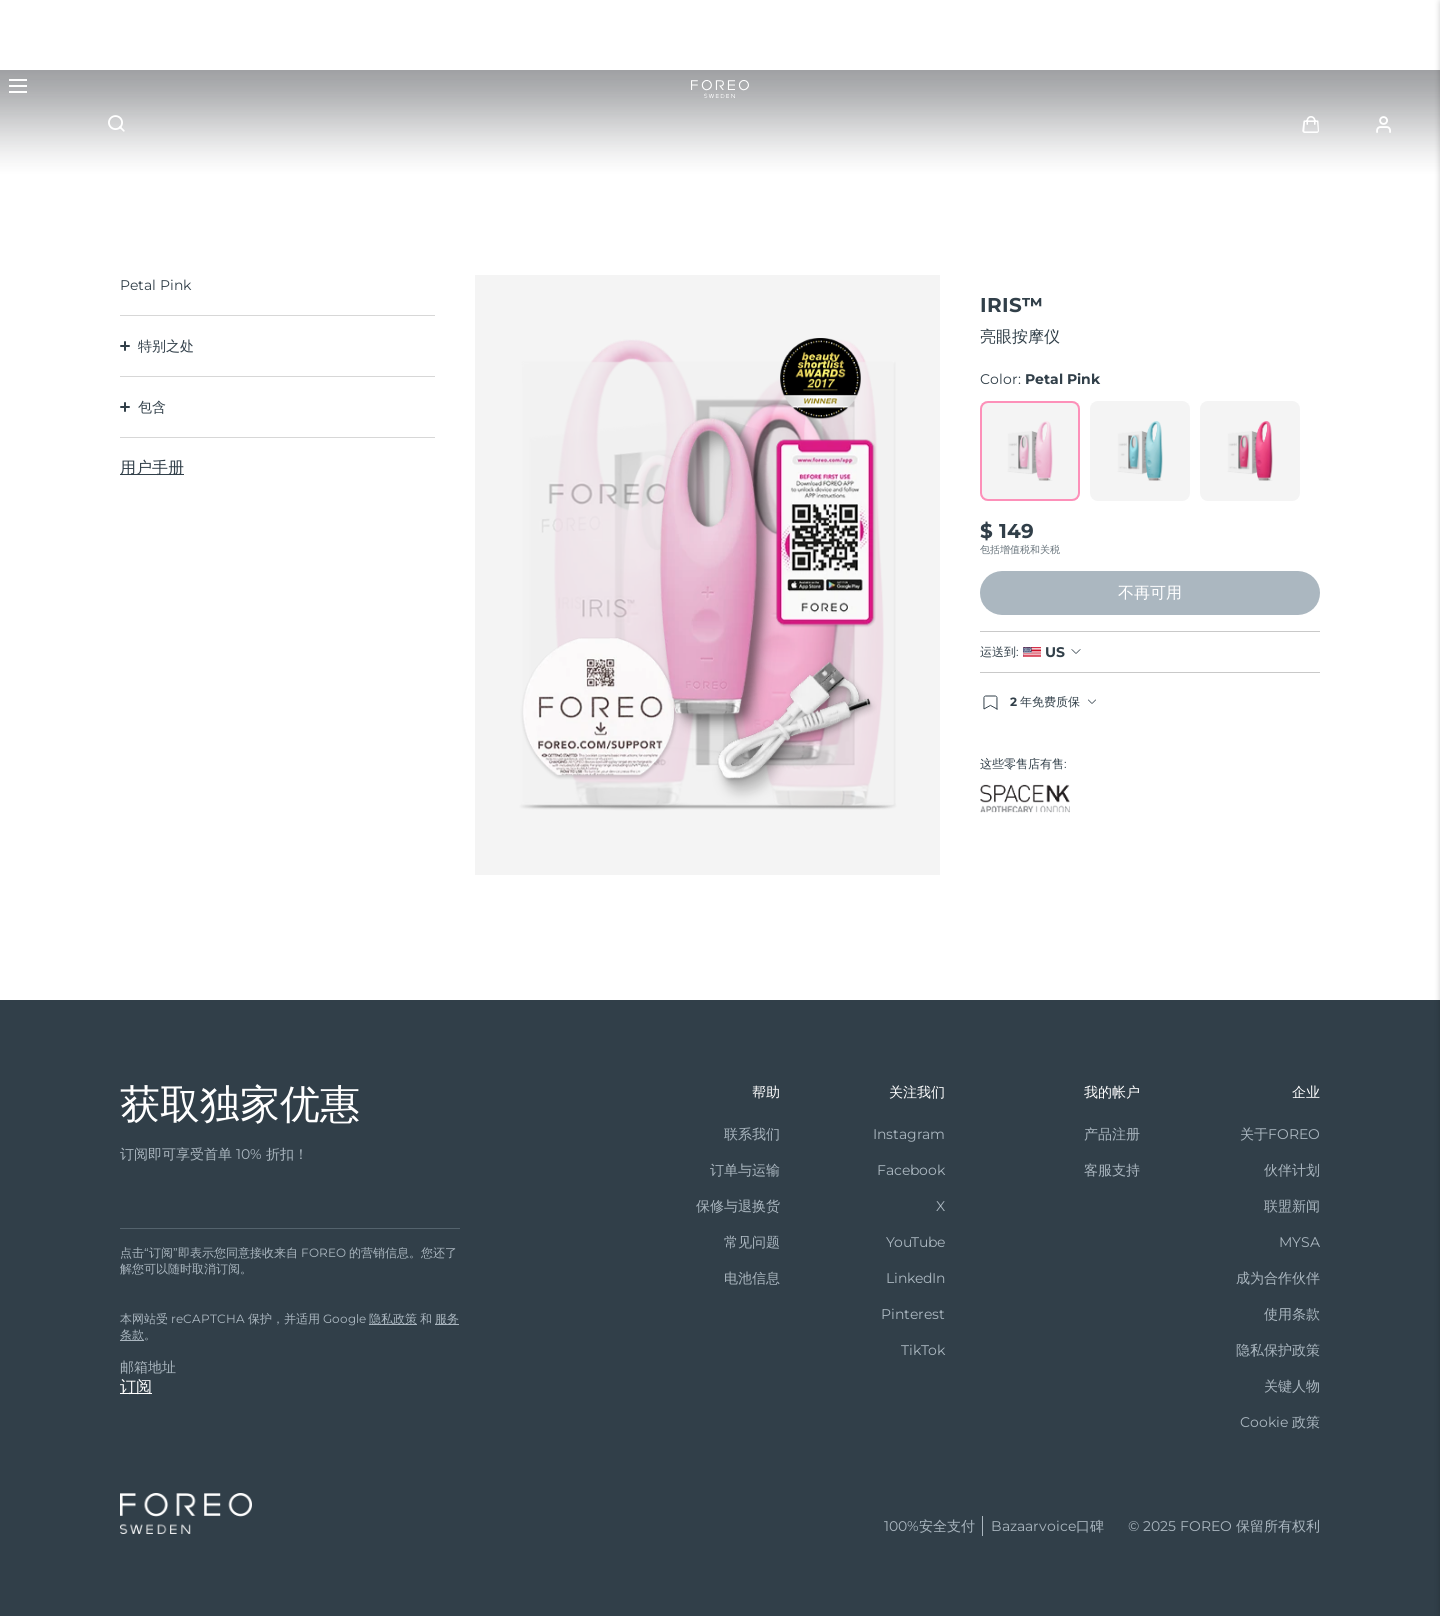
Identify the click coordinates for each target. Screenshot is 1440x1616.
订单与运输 (745, 1170)
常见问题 (752, 1242)
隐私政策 (393, 1318)
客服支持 (1112, 1170)
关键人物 (1292, 1386)
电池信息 (752, 1278)
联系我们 (752, 1134)
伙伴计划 (1292, 1170)
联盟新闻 (1292, 1206)
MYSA (1299, 1242)
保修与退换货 (738, 1206)
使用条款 (1292, 1314)
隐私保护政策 (1278, 1350)
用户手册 (152, 467)
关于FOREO (1280, 1134)
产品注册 (1112, 1134)
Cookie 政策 (1280, 1422)
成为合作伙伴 (1278, 1278)
